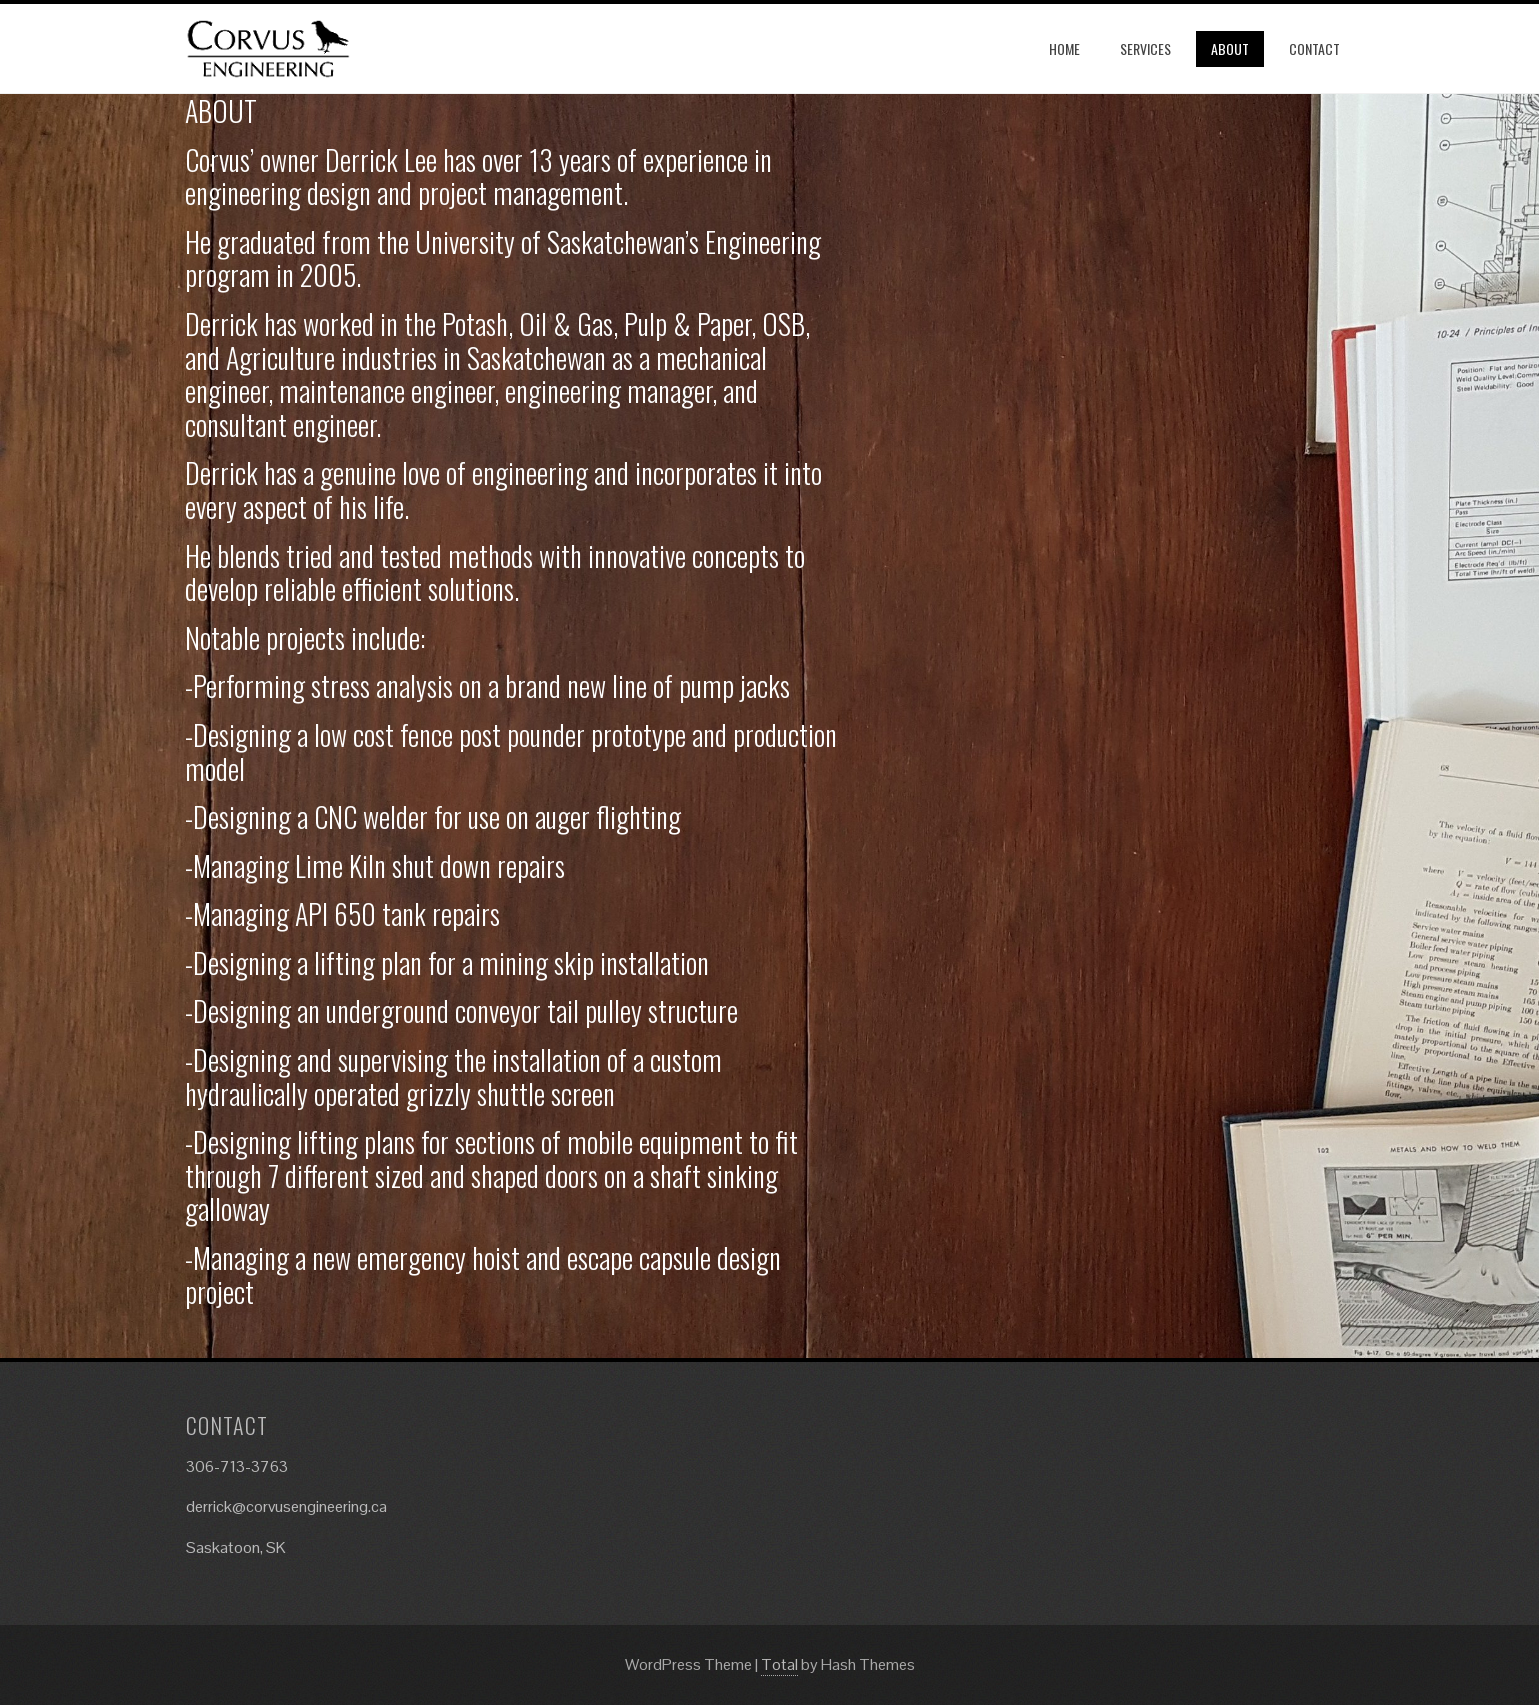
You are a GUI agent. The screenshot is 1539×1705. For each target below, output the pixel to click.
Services (1145, 48)
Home (1064, 48)
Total (779, 1664)
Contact (1314, 48)
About (1230, 48)
